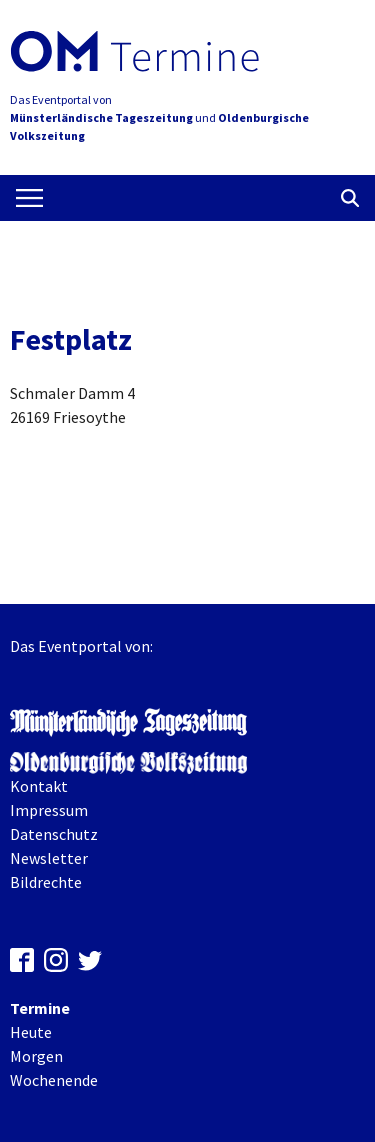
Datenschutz (54, 834)
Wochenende (54, 1080)
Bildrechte (46, 882)
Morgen (36, 1056)
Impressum (49, 810)
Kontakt (39, 786)
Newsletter (49, 858)
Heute (31, 1032)
